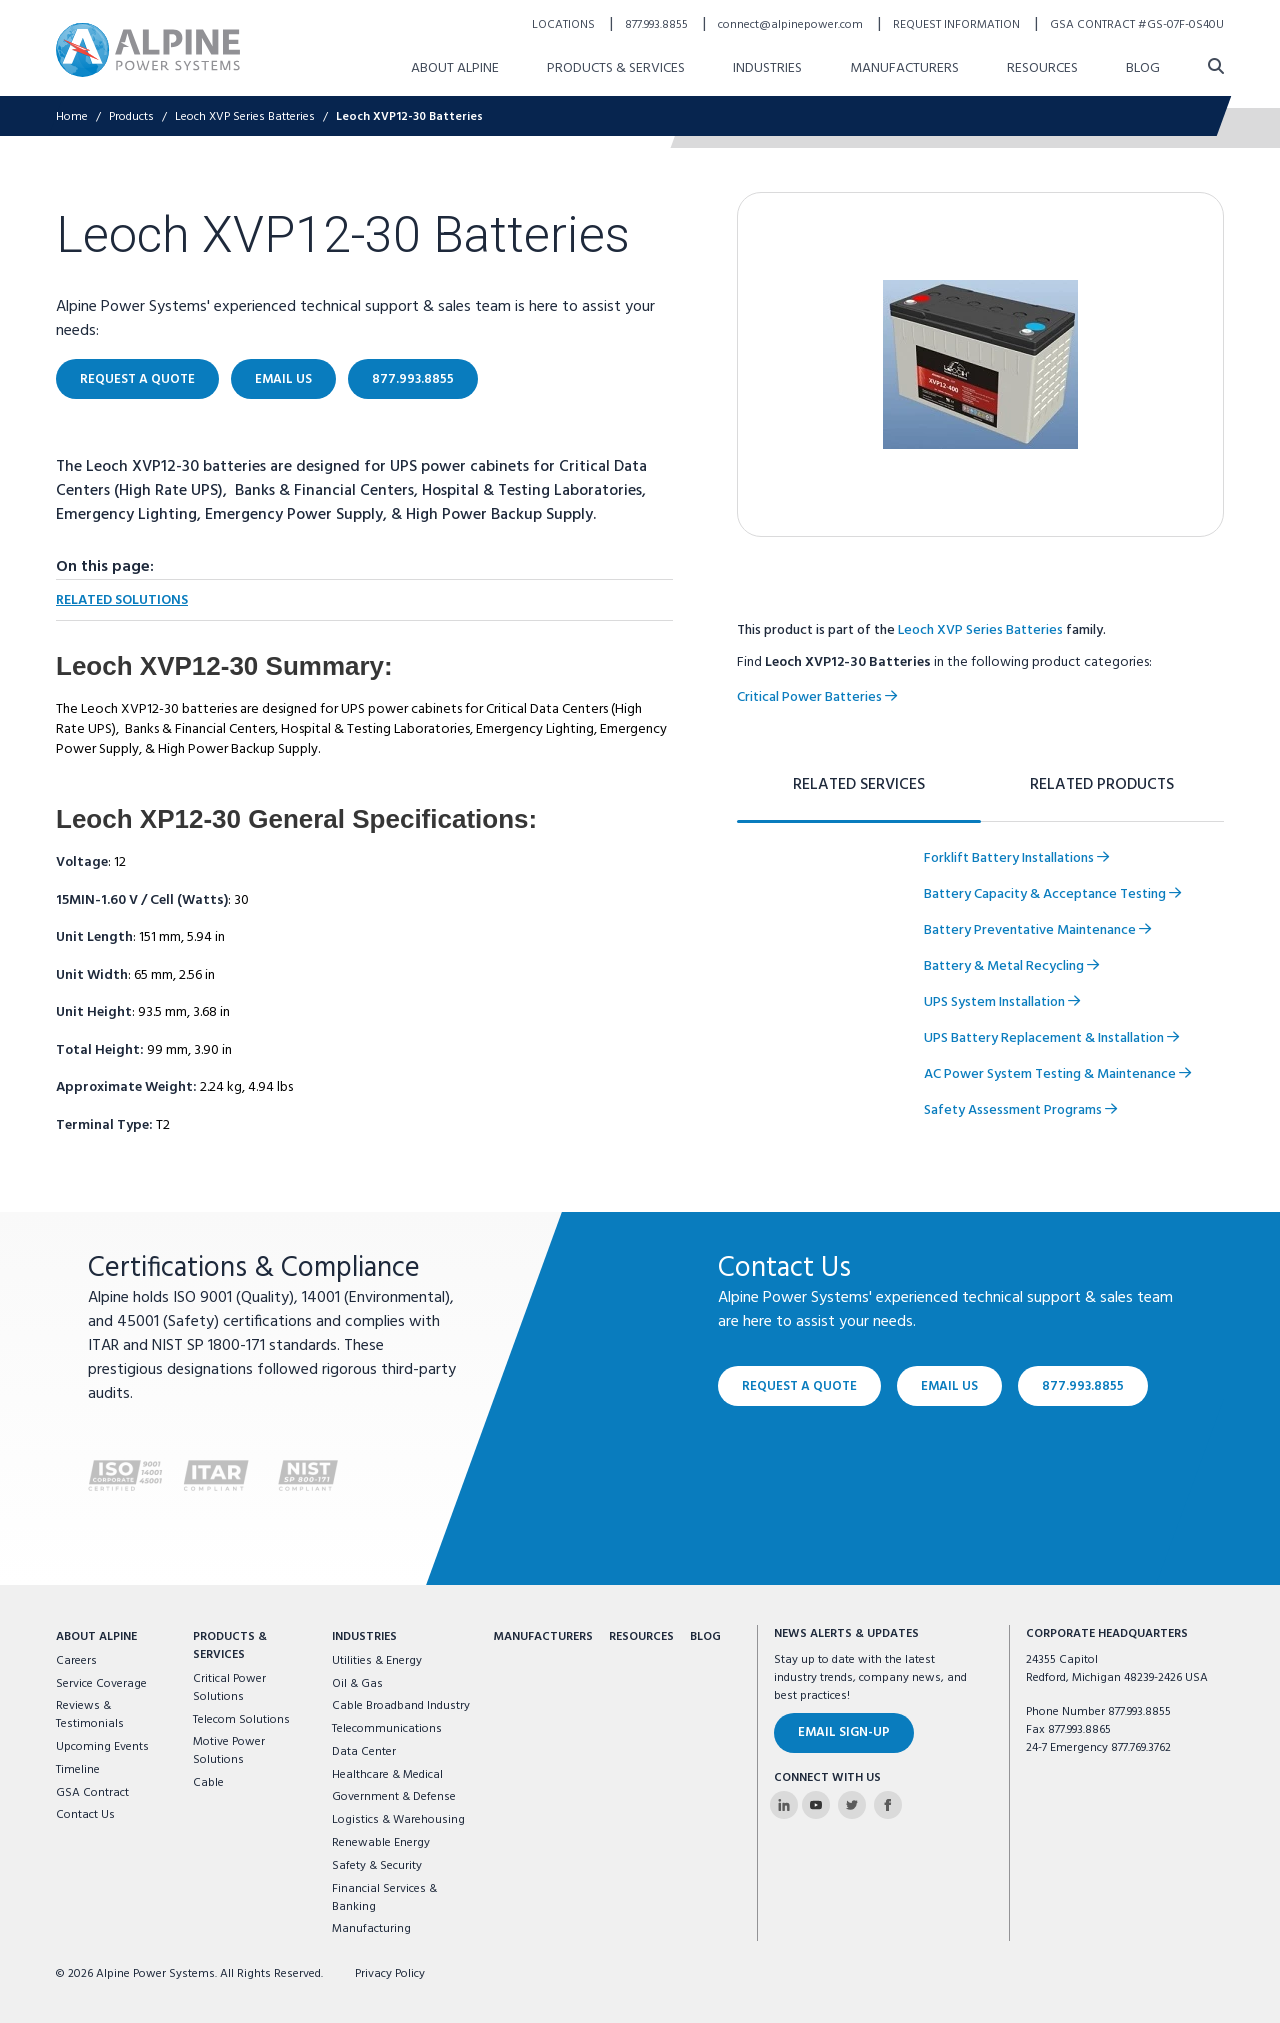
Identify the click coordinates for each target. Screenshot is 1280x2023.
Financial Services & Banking (384, 1898)
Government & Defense (394, 1797)
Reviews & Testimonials (90, 1715)
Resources (641, 1637)
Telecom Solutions (241, 1720)
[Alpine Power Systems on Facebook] (888, 1805)
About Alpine (96, 1637)
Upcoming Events (102, 1747)
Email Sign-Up (844, 1732)
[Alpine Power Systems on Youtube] (816, 1805)
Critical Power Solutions (229, 1688)
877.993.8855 (1083, 1385)
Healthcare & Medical (387, 1775)
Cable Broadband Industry (401, 1706)
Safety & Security (377, 1866)
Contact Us (85, 1815)
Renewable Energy (381, 1843)
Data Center (364, 1752)
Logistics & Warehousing (398, 1820)
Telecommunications (387, 1729)
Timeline (78, 1770)
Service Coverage (101, 1684)
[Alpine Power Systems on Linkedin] (784, 1805)
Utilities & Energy (377, 1661)
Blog (705, 1637)
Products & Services (230, 1646)
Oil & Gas (357, 1684)
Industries (364, 1637)
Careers (76, 1661)
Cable (208, 1783)
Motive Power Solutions (229, 1751)
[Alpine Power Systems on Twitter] (852, 1805)
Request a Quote (799, 1385)
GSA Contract (92, 1793)
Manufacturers (543, 1637)
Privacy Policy (390, 1974)
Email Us (949, 1385)
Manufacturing (371, 1929)
